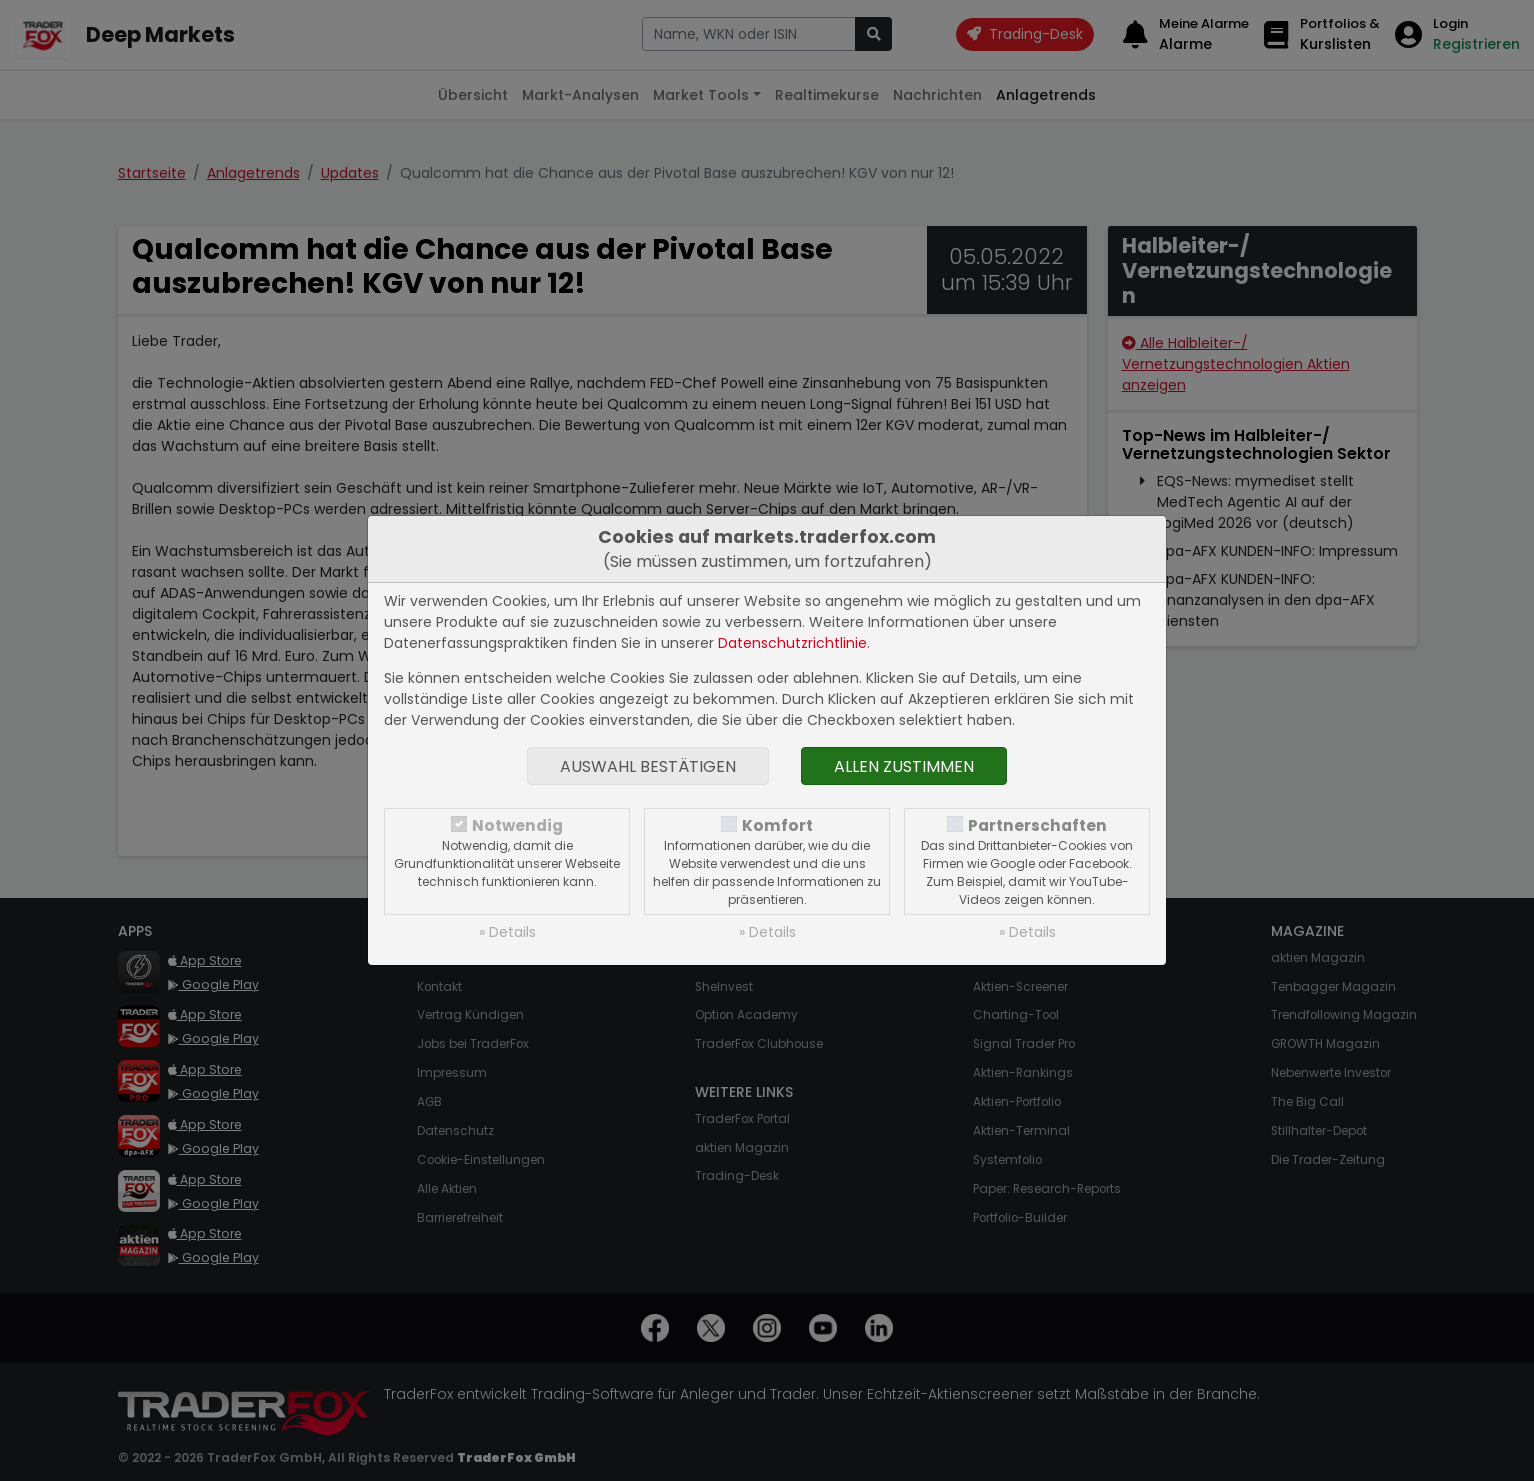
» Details (507, 932)
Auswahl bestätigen (648, 766)
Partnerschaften (1037, 825)
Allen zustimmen (904, 766)
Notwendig (517, 825)
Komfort (777, 825)
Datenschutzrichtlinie (792, 643)
